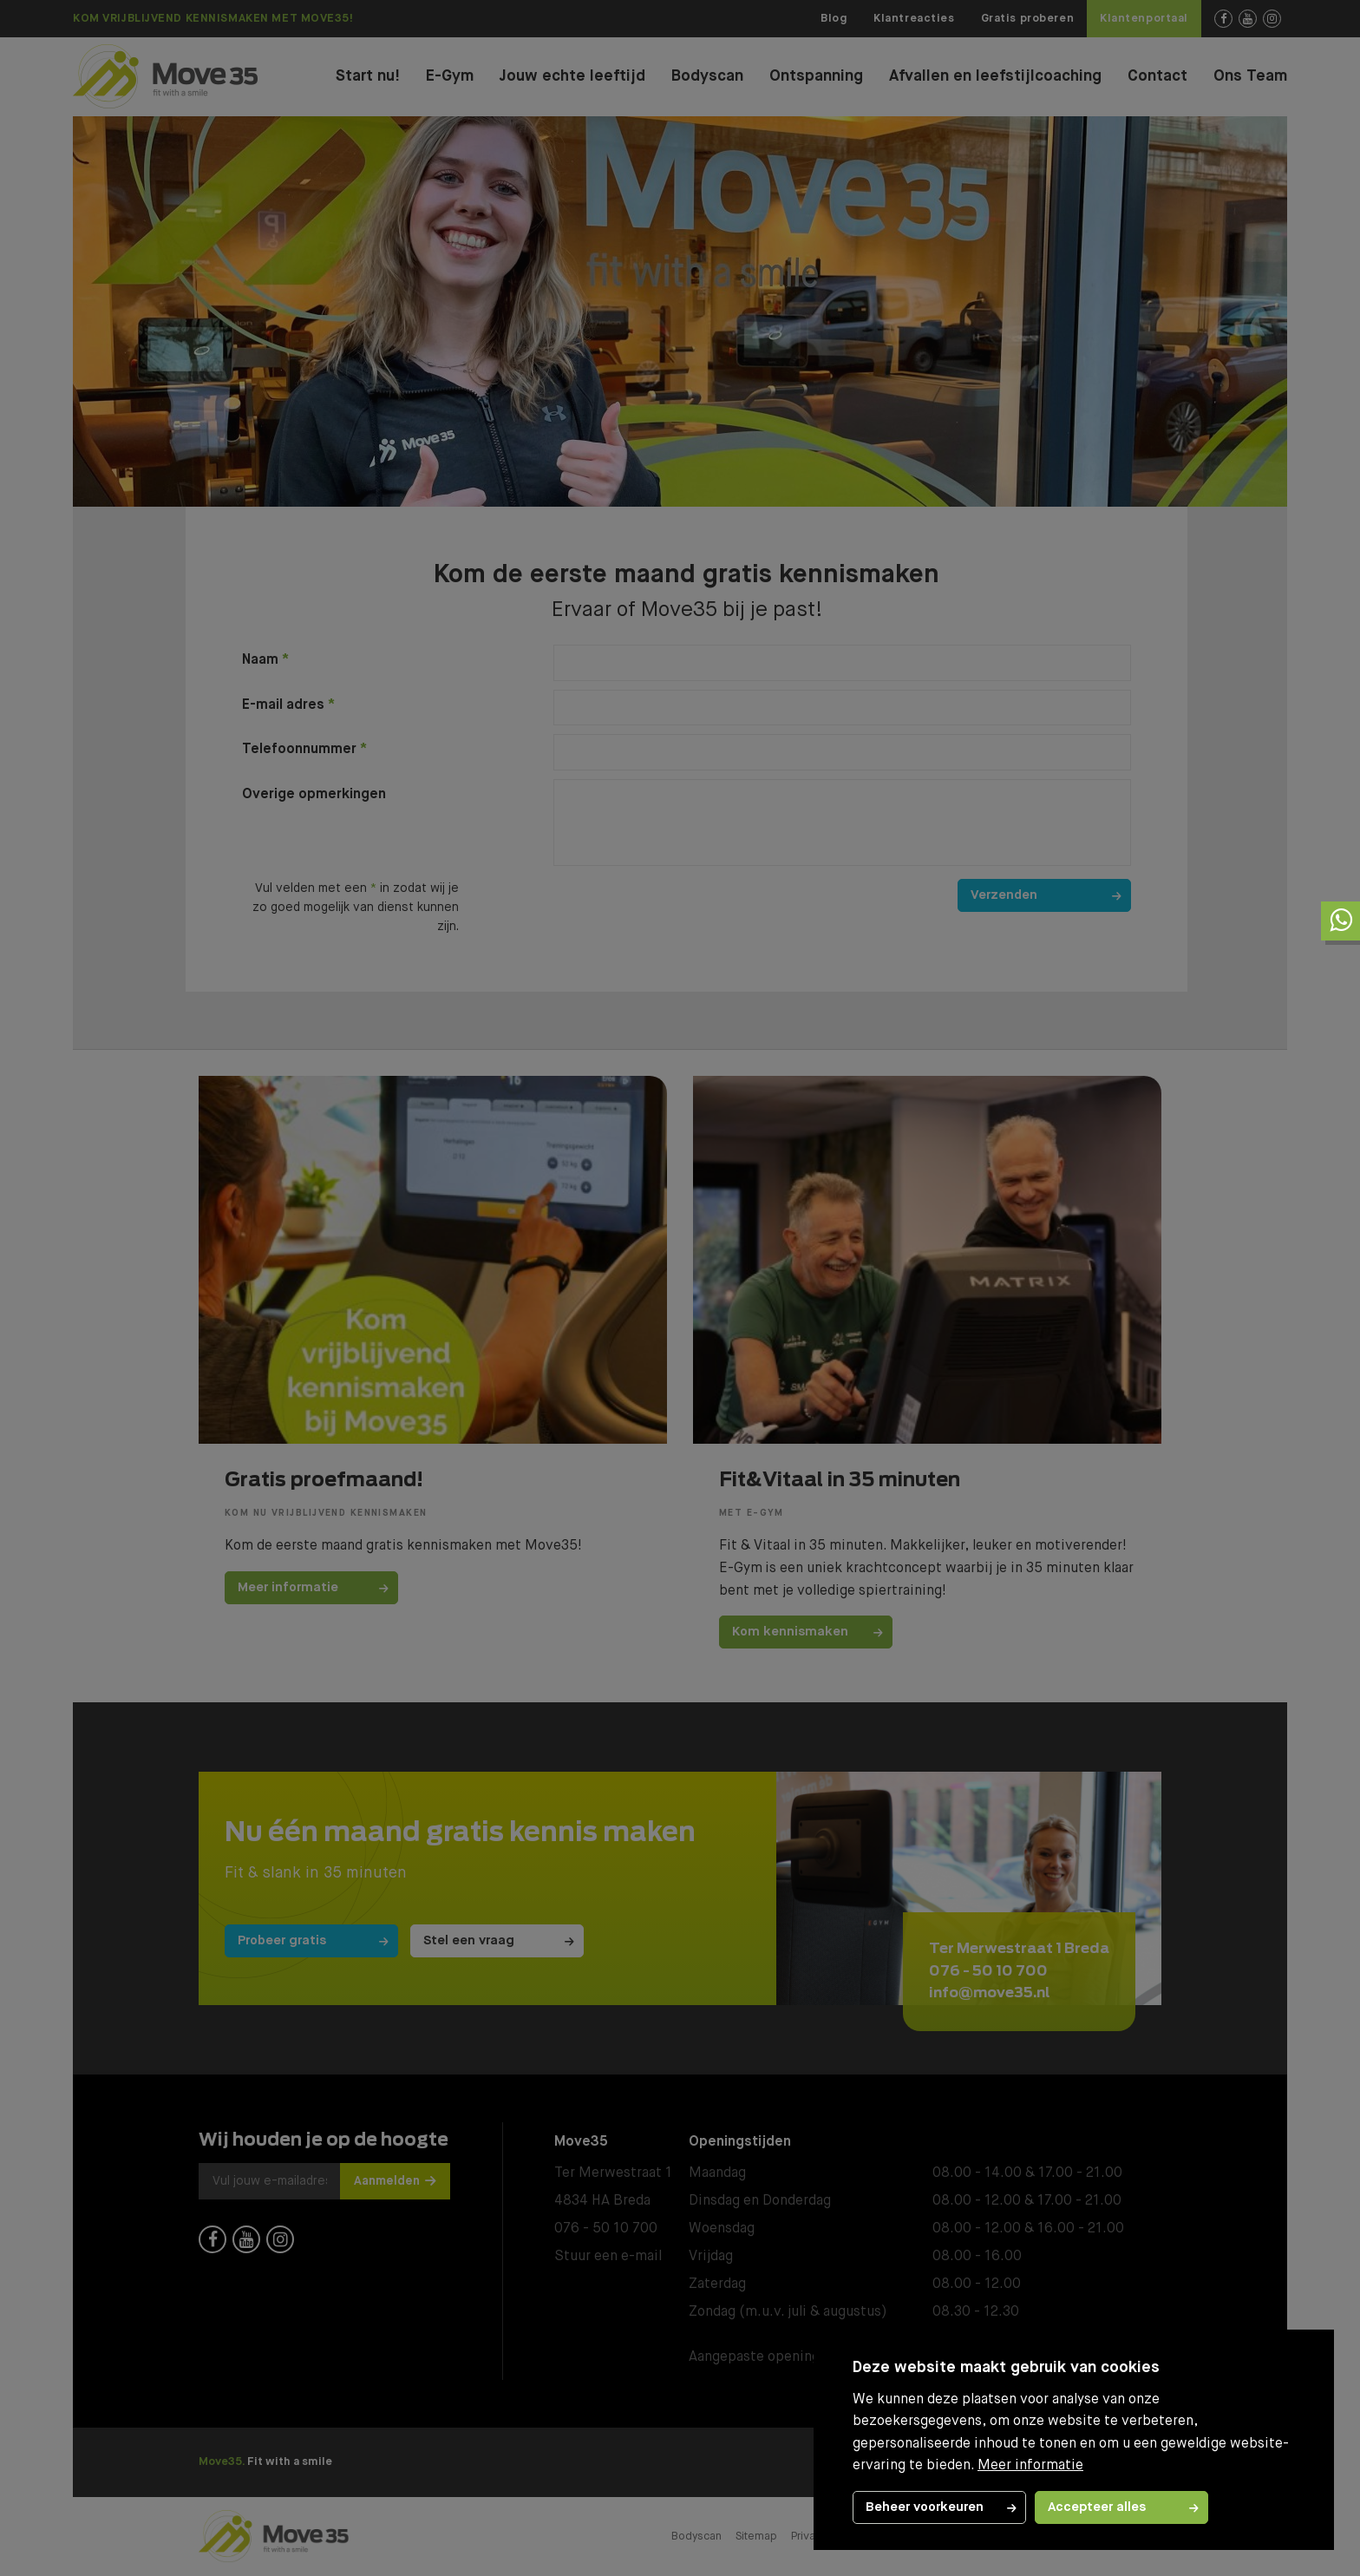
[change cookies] (939, 2507)
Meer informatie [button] (1030, 2466)
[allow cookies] (1121, 2507)
